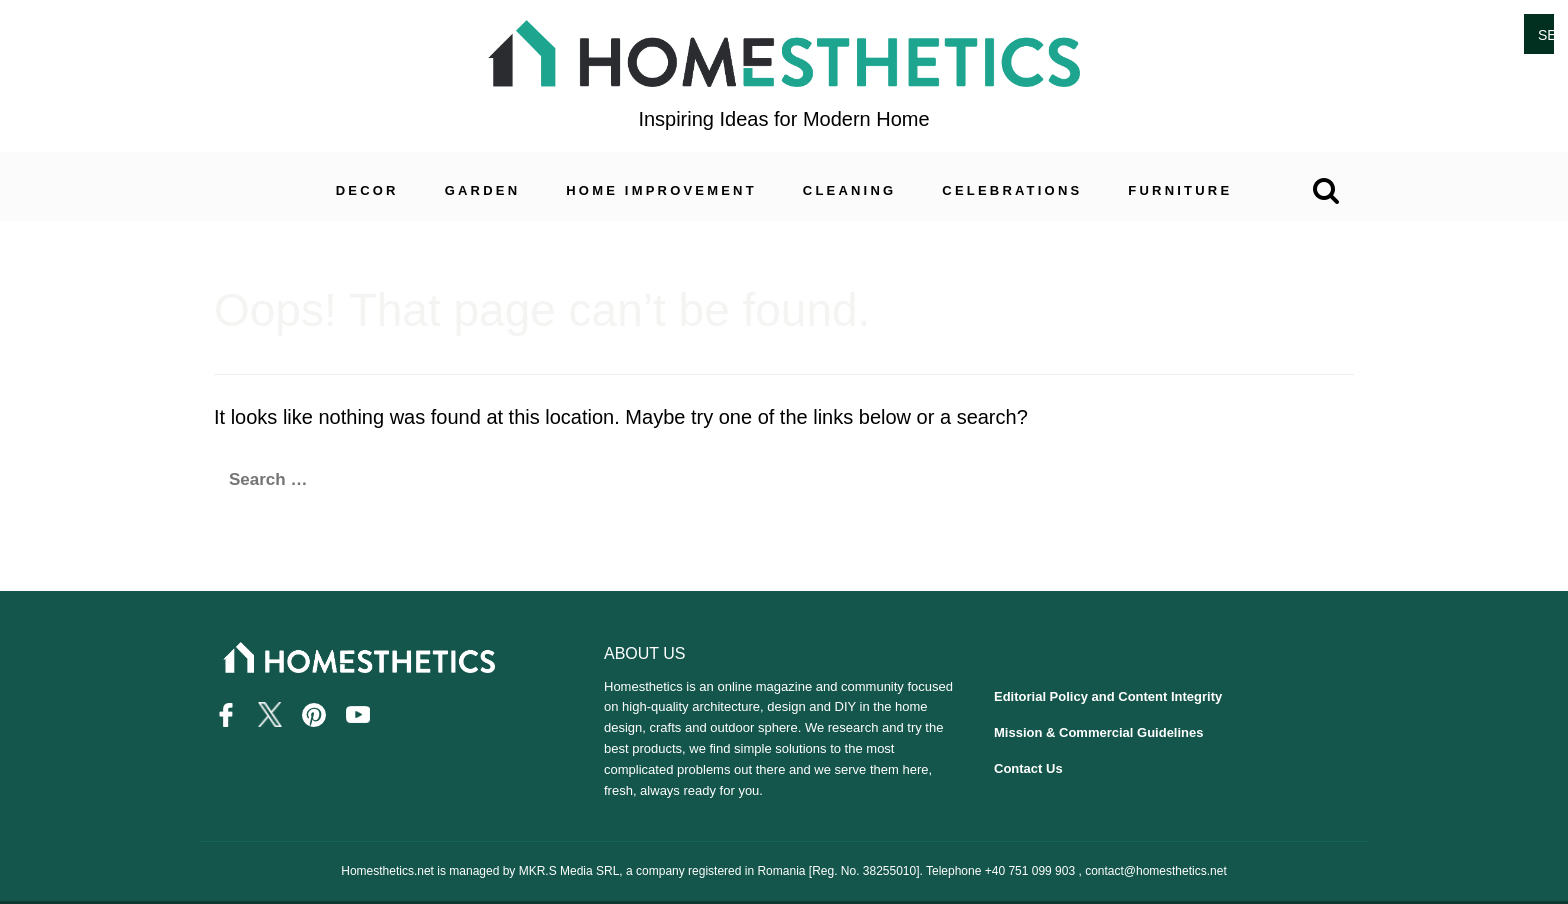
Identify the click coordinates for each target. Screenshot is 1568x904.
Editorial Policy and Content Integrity (1108, 696)
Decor (367, 190)
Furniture (1180, 190)
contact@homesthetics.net (1156, 870)
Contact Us (1028, 768)
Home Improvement (661, 190)
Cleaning (850, 190)
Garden (483, 190)
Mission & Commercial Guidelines (1099, 732)
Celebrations (1012, 190)
